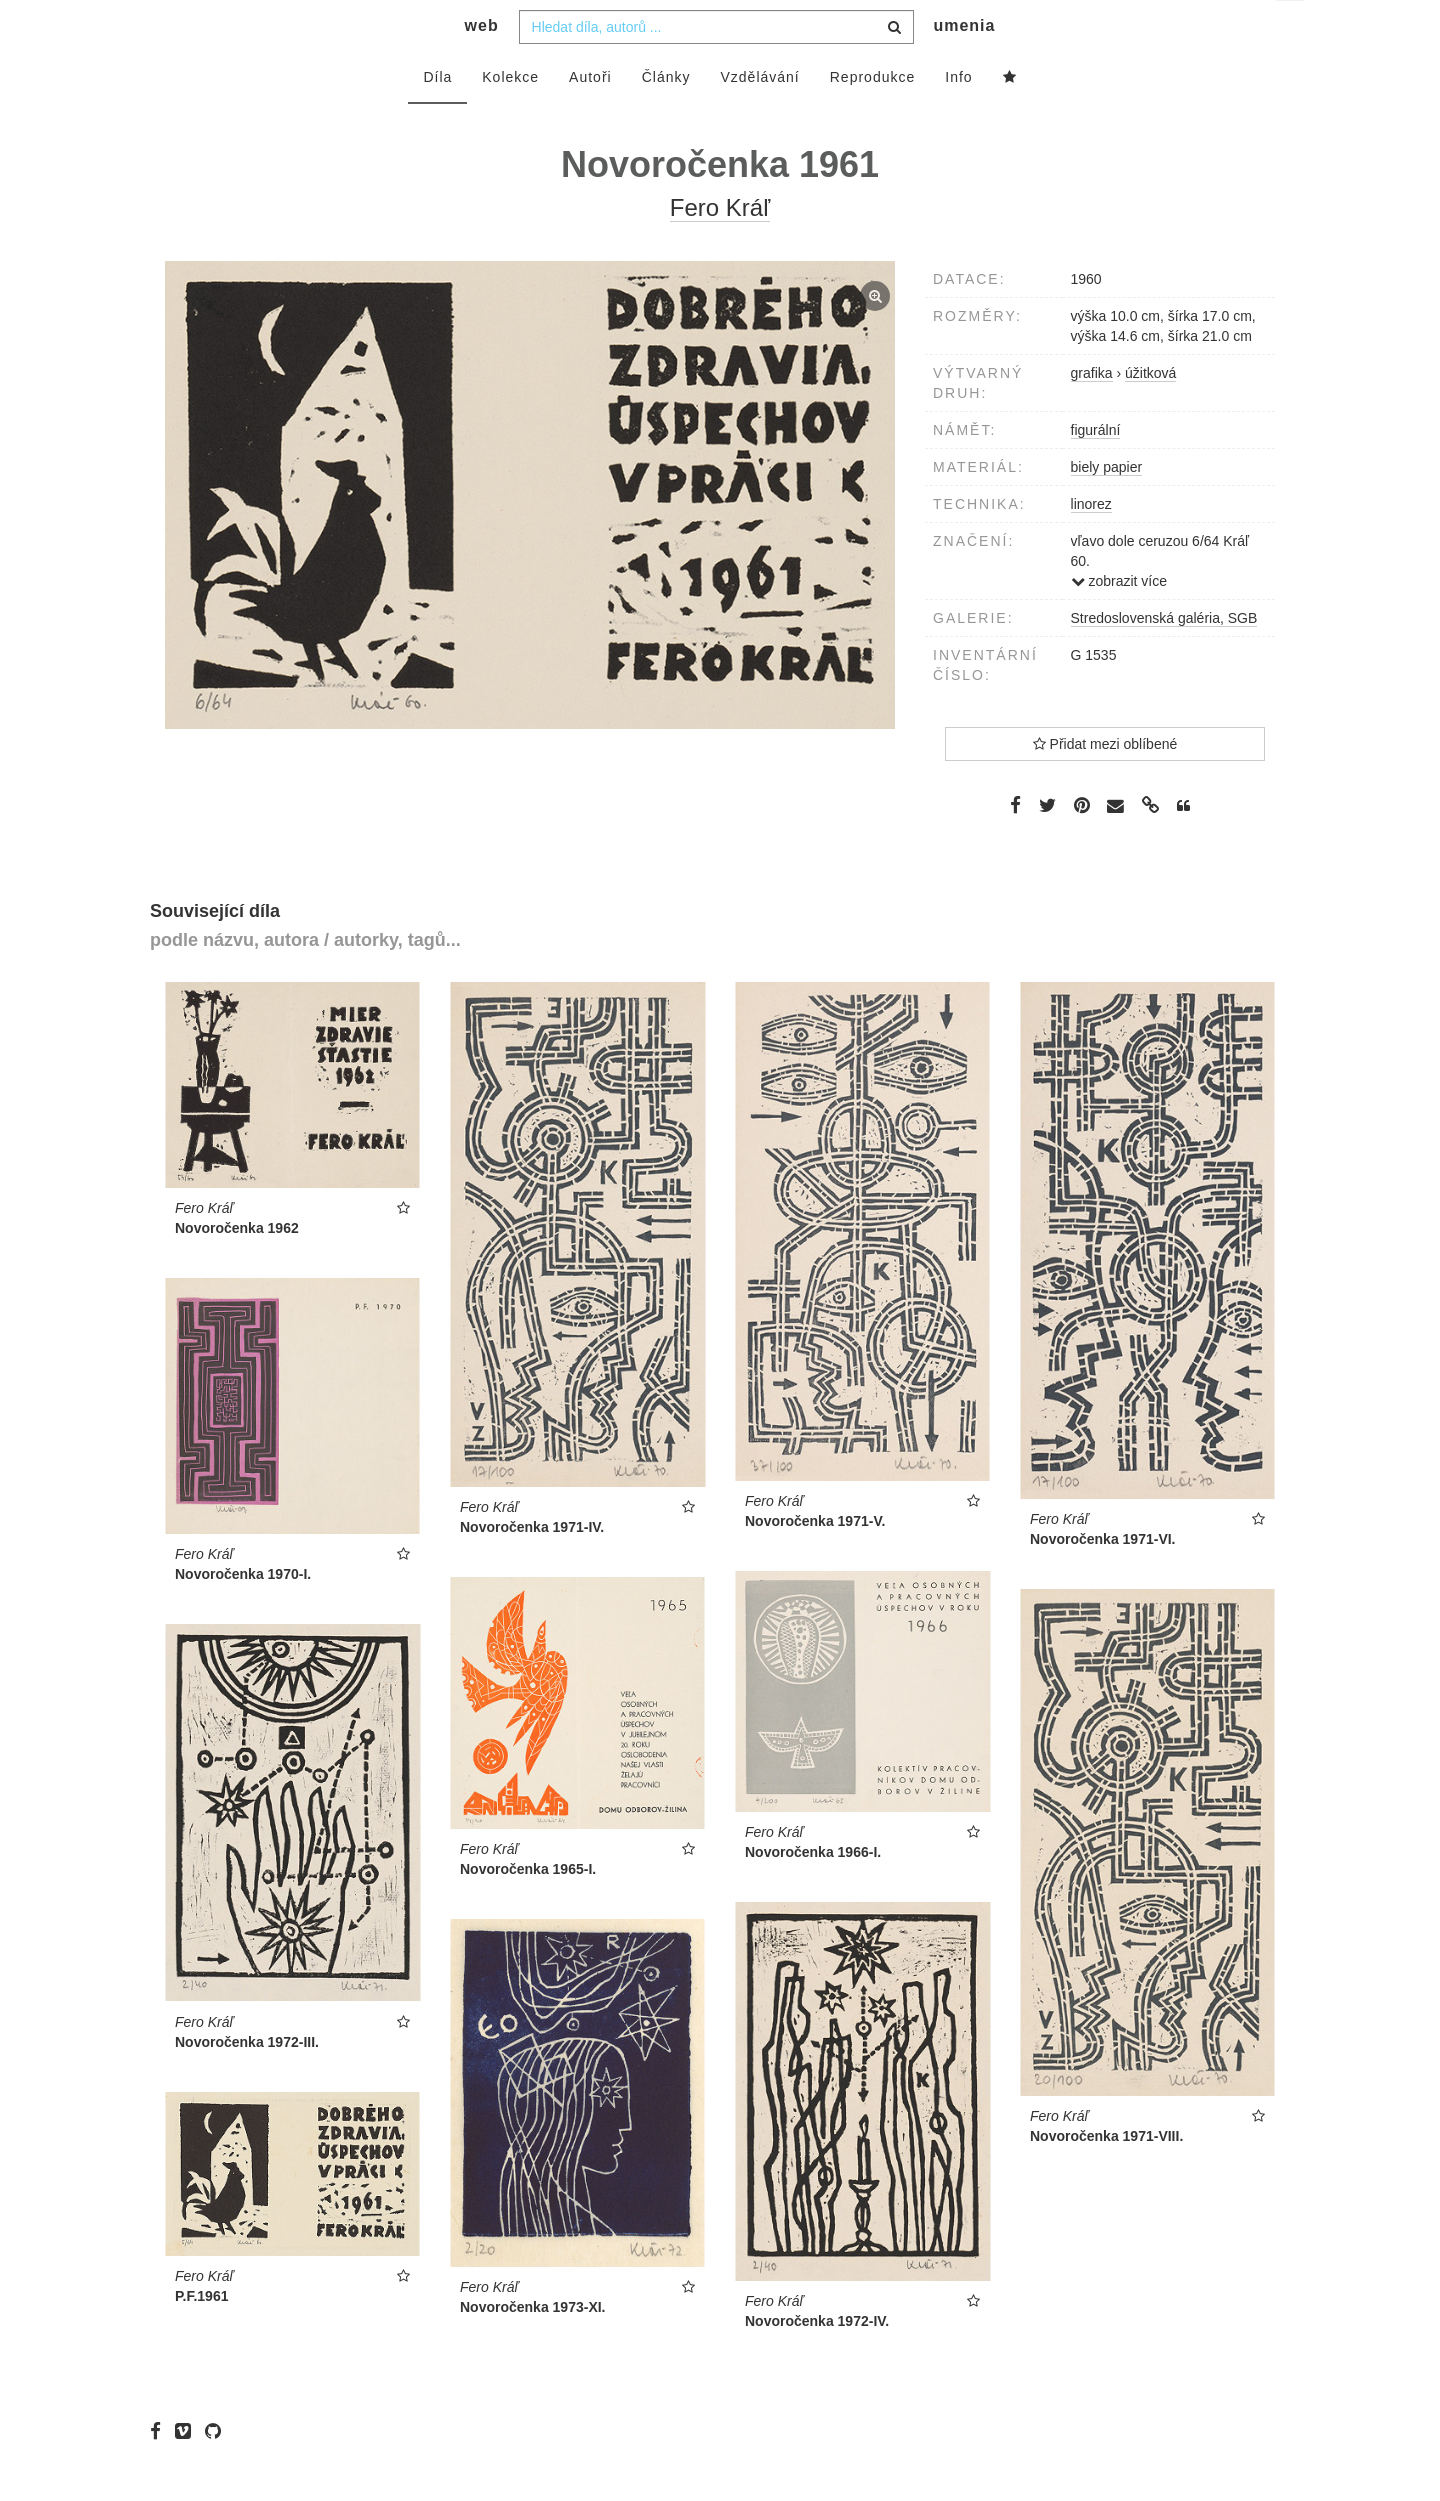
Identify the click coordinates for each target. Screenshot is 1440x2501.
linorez (1091, 544)
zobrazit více (1119, 621)
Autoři (590, 117)
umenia (964, 65)
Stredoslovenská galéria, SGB (1164, 658)
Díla (437, 117)
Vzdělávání (759, 117)
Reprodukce (873, 117)
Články (666, 117)
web (482, 65)
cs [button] (1291, 30)
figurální (1096, 470)
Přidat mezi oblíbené (1105, 784)
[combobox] (716, 67)
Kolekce (510, 117)
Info (958, 117)
